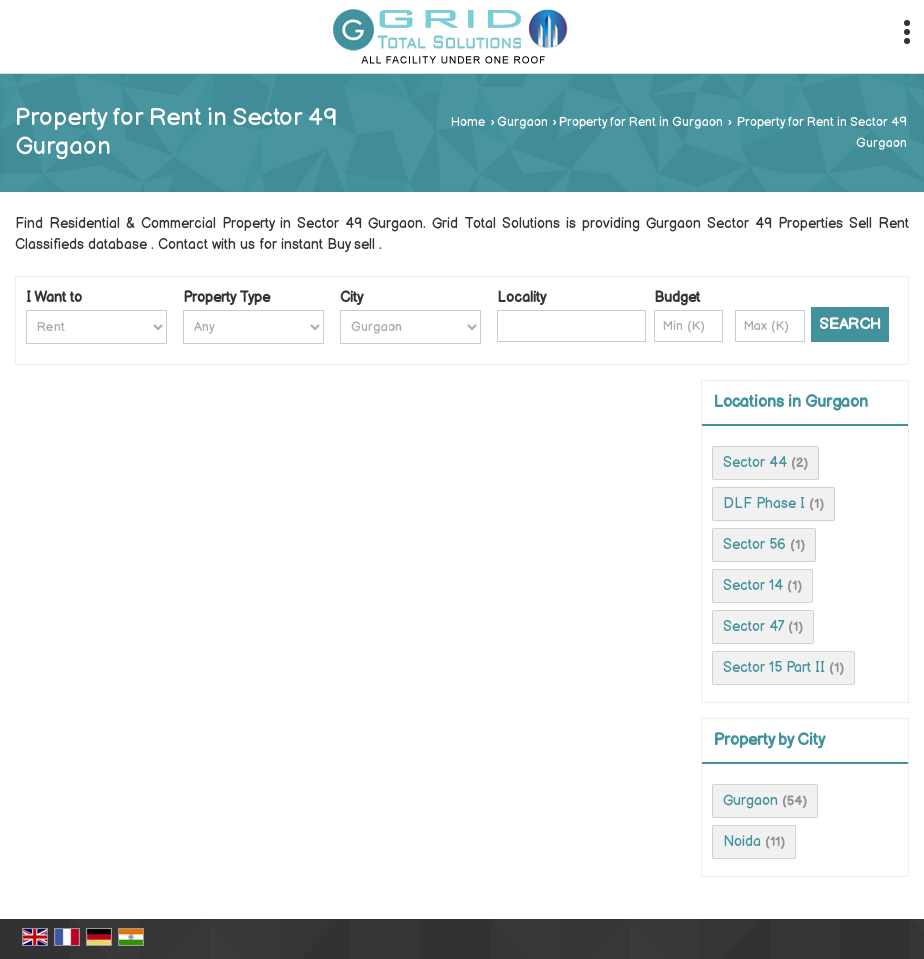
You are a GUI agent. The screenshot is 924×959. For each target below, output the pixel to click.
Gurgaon (522, 122)
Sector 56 (754, 544)
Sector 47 (753, 626)
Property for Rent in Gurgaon (641, 122)
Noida (742, 841)
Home (468, 122)
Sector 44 (755, 462)
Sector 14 (753, 585)
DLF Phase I (764, 503)
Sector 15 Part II (774, 667)
